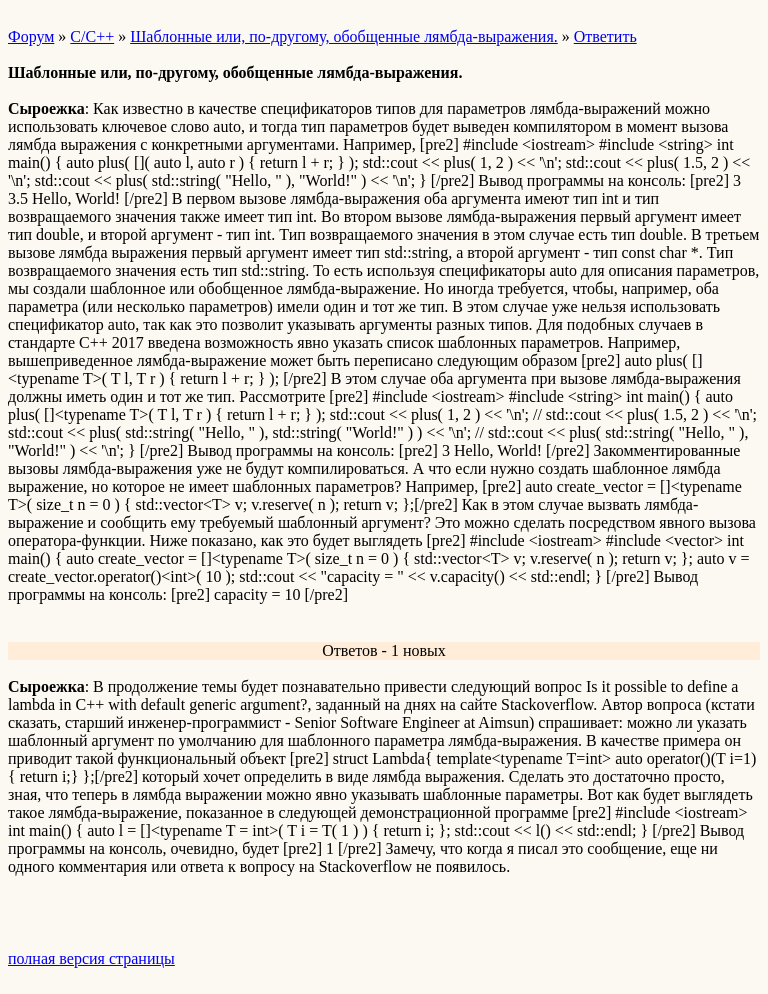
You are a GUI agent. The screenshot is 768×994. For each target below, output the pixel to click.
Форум (31, 36)
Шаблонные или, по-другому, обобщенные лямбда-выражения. (344, 36)
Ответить (605, 36)
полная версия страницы (91, 958)
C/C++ (92, 36)
